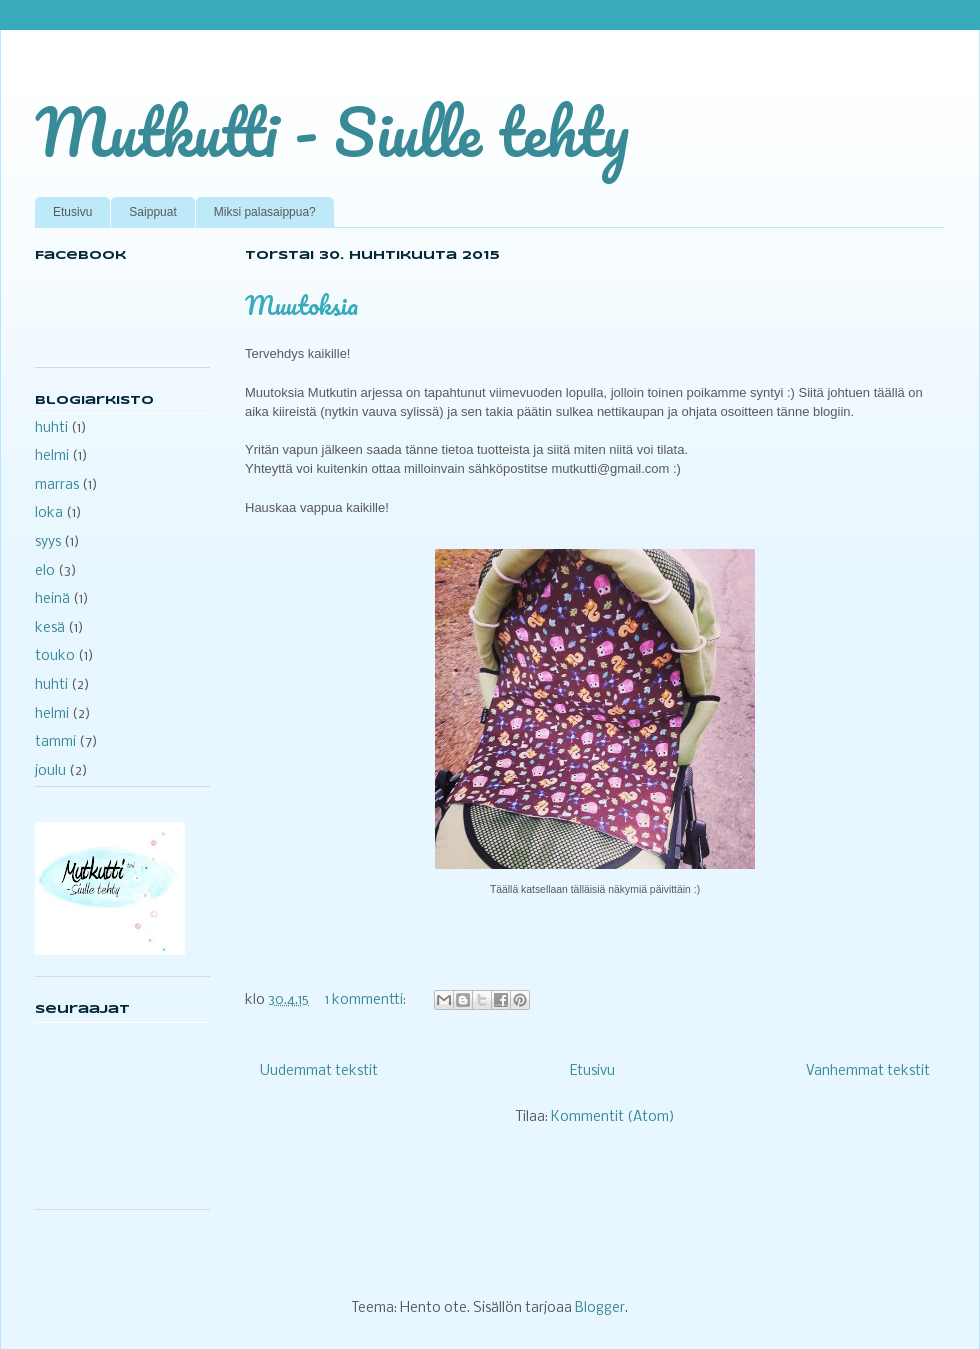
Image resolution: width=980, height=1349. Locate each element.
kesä (50, 628)
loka (49, 513)
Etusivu (72, 212)
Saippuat (152, 212)
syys (48, 542)
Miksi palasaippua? (265, 212)
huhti (51, 428)
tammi (55, 742)
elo (45, 571)
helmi (52, 456)
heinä (52, 599)
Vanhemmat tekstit (868, 1071)
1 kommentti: (367, 1000)
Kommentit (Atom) (613, 1117)
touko (55, 656)
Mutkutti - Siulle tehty (332, 131)
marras (57, 485)
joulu (50, 771)
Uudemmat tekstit (319, 1071)
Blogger (600, 1308)
